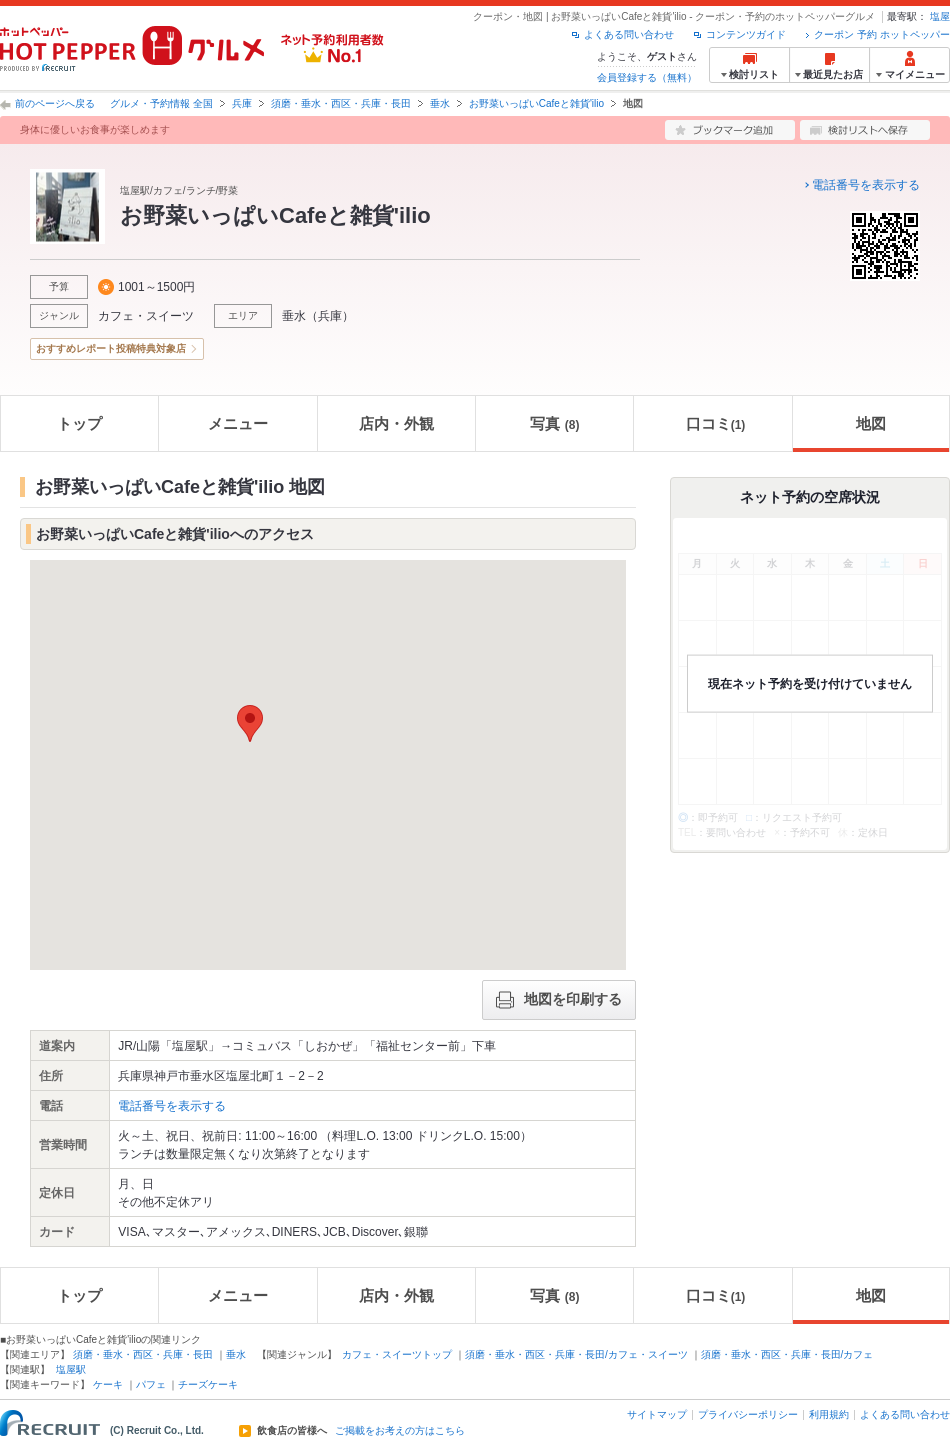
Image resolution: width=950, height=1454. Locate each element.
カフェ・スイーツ (146, 316)
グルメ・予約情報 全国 (161, 103)
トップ (79, 423)
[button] (250, 723)
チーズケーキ (208, 1384)
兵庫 (242, 103)
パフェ (151, 1384)
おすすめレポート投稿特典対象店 (111, 348)
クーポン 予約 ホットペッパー (882, 34)
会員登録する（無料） (647, 77)
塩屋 (940, 16)
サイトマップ (657, 1414)
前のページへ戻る (55, 103)
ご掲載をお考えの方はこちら (400, 1431)
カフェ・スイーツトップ (397, 1354)
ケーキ (108, 1384)
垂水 (440, 103)
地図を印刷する (559, 1000)
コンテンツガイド (746, 34)
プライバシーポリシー (748, 1414)
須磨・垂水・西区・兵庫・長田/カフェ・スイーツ (576, 1354)
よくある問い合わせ (629, 34)
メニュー (238, 423)
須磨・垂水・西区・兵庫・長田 (341, 103)
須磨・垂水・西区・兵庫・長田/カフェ (787, 1354)
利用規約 (829, 1414)
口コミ (716, 423)
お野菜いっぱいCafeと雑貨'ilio (536, 103)
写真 (555, 423)
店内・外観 (396, 423)
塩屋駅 (71, 1369)
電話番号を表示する (866, 185)
